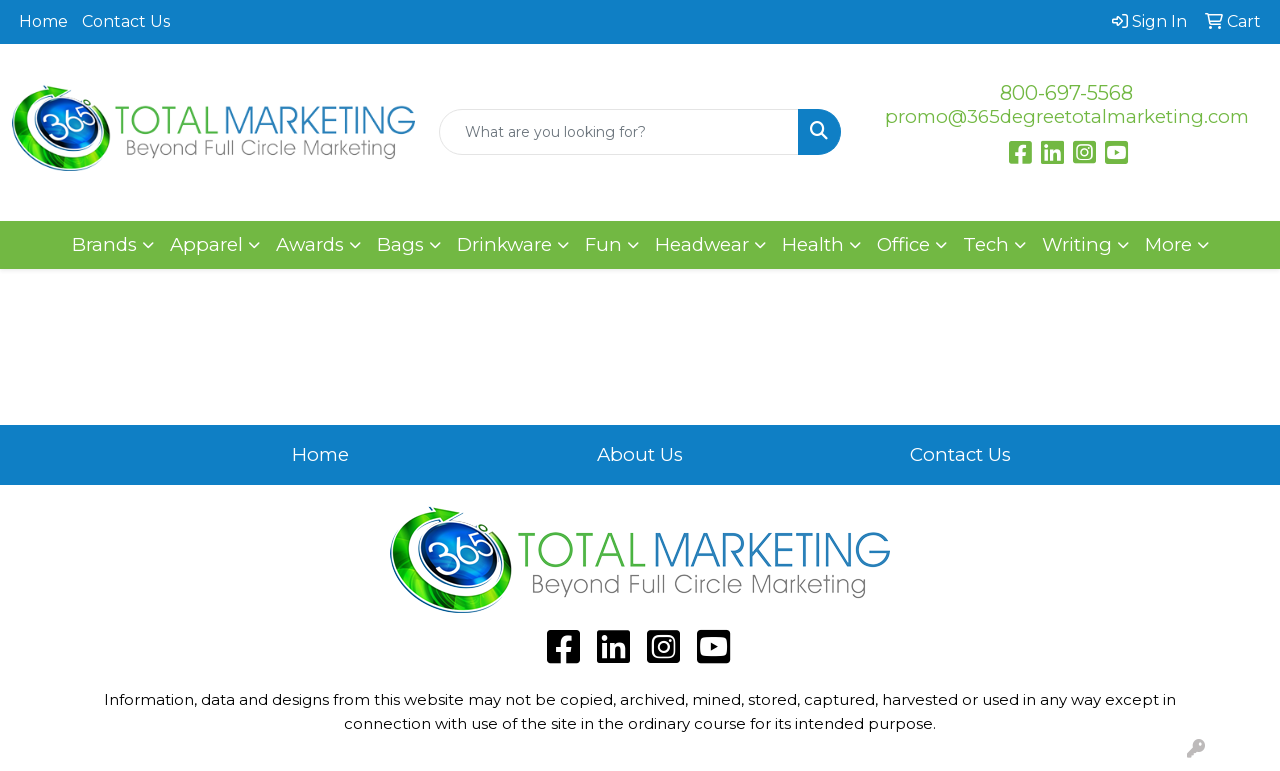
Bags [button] (400, 244)
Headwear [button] (702, 244)
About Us (640, 454)
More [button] (1168, 244)
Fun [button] (603, 244)
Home (43, 21)
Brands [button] (104, 244)
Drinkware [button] (504, 244)
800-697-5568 (1066, 93)
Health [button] (813, 244)
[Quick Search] (619, 132)
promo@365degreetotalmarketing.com (1067, 116)
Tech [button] (986, 244)
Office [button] (903, 244)
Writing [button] (1077, 244)
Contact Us (126, 21)
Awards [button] (310, 244)
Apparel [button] (206, 244)
